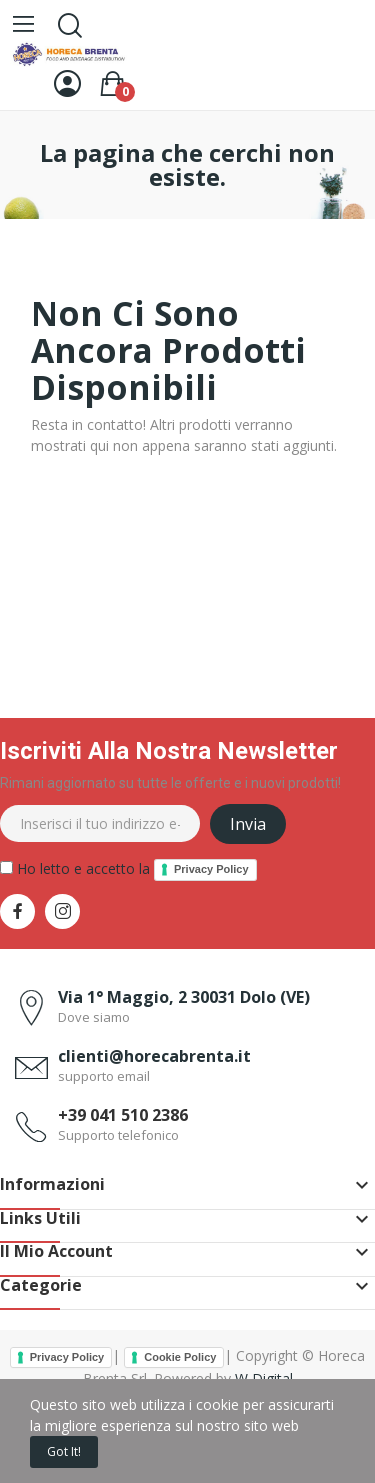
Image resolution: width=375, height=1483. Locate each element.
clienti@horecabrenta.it (154, 1056)
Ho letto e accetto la (128, 870)
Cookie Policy (180, 1357)
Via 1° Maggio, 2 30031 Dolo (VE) (184, 997)
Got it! (64, 1451)
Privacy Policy (211, 869)
